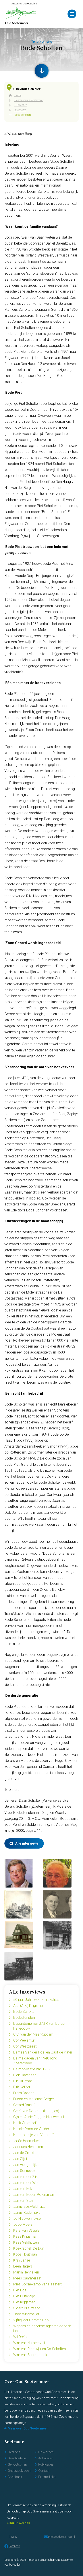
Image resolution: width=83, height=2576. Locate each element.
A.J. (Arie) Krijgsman (28, 2005)
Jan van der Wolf (26, 2183)
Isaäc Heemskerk (27, 2141)
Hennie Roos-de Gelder (31, 2129)
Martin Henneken (26, 2272)
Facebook (12, 2546)
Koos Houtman (25, 2254)
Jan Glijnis (21, 2159)
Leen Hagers (23, 2266)
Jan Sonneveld (24, 2171)
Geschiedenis (17, 2458)
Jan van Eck (22, 2189)
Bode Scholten (24, 2011)
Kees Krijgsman (25, 2236)
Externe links (47, 2477)
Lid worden (46, 2452)
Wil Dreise (20, 2337)
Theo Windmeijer (26, 2314)
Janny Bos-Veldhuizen (30, 2206)
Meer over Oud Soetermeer (27, 2428)
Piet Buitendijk (24, 2296)
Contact (43, 2470)
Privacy (13, 2536)
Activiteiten (45, 2458)
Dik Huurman (23, 2081)
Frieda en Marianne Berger (33, 2099)
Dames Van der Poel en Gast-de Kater (42, 2052)
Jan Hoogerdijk (25, 2165)
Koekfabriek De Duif (28, 2248)
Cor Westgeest (25, 2046)
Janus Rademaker (27, 2212)
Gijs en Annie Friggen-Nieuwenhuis (39, 2117)
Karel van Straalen (27, 2230)
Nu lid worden (19, 2523)
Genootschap (17, 2464)
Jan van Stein (23, 2200)
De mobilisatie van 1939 (31, 2069)
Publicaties (46, 2464)
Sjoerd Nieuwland (26, 2308)
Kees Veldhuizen (26, 2242)
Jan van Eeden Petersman (33, 2194)
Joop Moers (23, 2224)
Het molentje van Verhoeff (33, 2135)
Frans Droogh (23, 2093)
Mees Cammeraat (27, 2278)
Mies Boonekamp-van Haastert (37, 2284)
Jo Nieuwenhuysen (27, 2218)
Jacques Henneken (28, 2147)
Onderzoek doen (19, 2470)
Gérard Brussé (24, 2105)
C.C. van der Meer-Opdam (33, 2034)
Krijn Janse (21, 2260)
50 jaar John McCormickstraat (36, 2000)
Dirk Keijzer (21, 2087)
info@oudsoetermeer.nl (59, 2537)
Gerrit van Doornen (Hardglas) (36, 2111)
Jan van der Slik (25, 2177)
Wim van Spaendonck (30, 2355)
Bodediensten (24, 2017)
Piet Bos (19, 2290)
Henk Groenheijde (27, 2123)
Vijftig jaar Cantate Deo (31, 2320)
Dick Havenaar (24, 2075)
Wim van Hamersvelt (29, 2343)
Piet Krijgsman (24, 2302)
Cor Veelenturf (24, 2040)
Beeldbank (15, 2477)
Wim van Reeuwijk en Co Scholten (39, 2349)
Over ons (14, 2452)
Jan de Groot (23, 2153)
